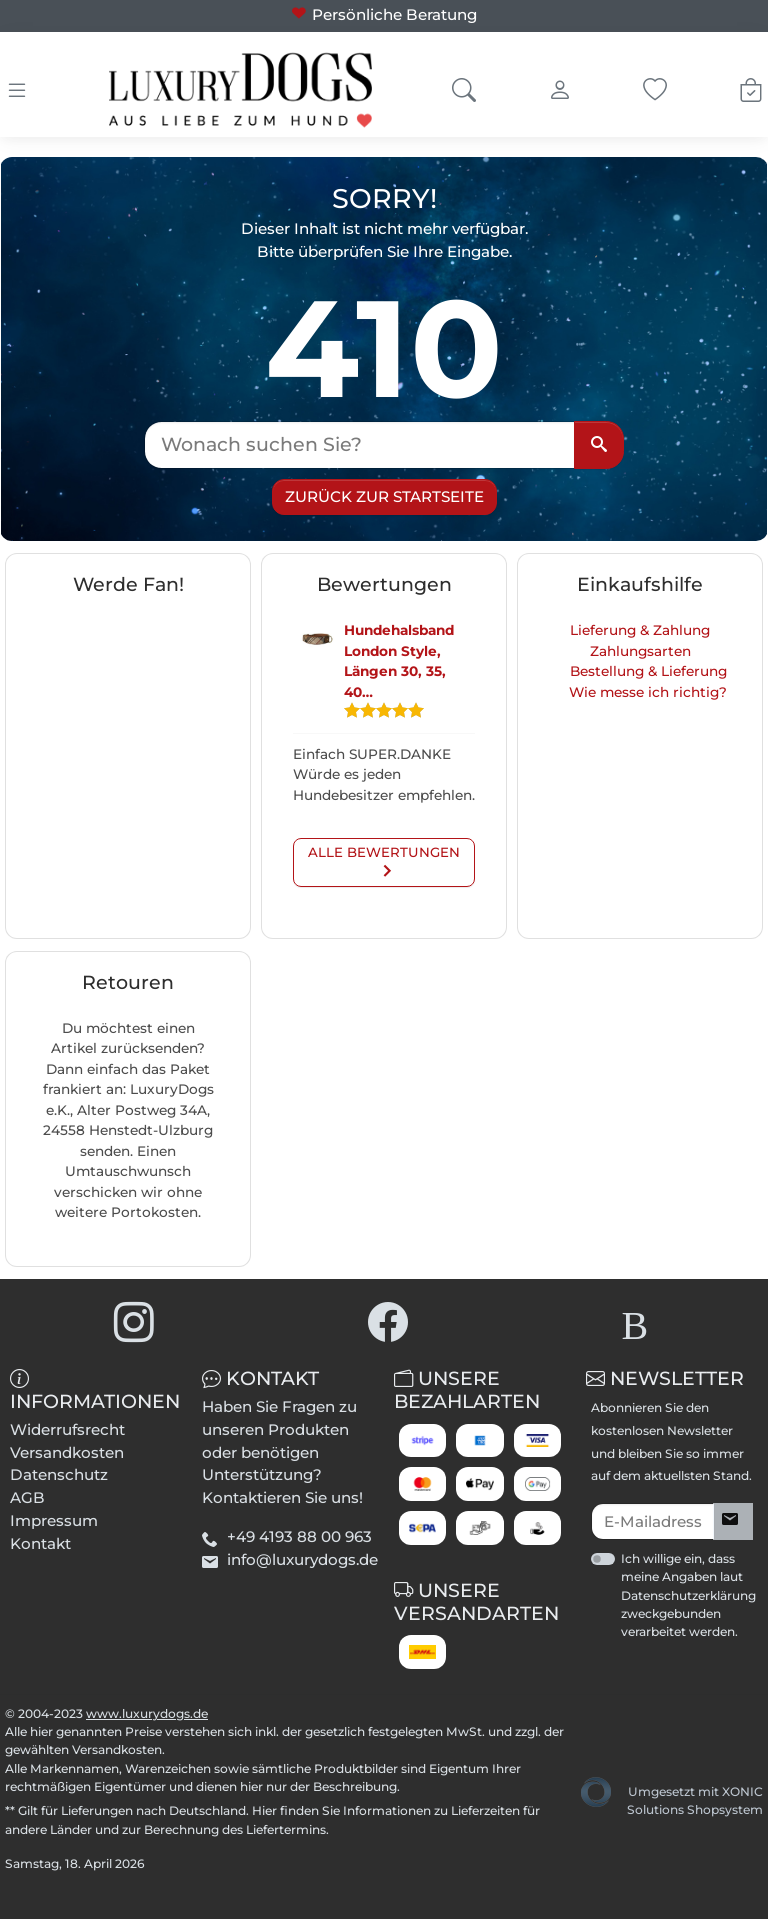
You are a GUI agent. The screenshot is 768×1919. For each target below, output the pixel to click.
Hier (264, 1810)
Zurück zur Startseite (384, 496)
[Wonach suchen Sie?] (360, 444)
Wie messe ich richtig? (648, 692)
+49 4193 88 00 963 (299, 1536)
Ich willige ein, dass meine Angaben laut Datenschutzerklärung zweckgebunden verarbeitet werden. (688, 1595)
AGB (27, 1497)
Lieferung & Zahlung (640, 630)
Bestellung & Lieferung (648, 671)
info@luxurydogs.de (302, 1559)
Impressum (54, 1520)
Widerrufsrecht (67, 1429)
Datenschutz (59, 1474)
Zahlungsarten (640, 651)
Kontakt (40, 1543)
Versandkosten (67, 1452)
